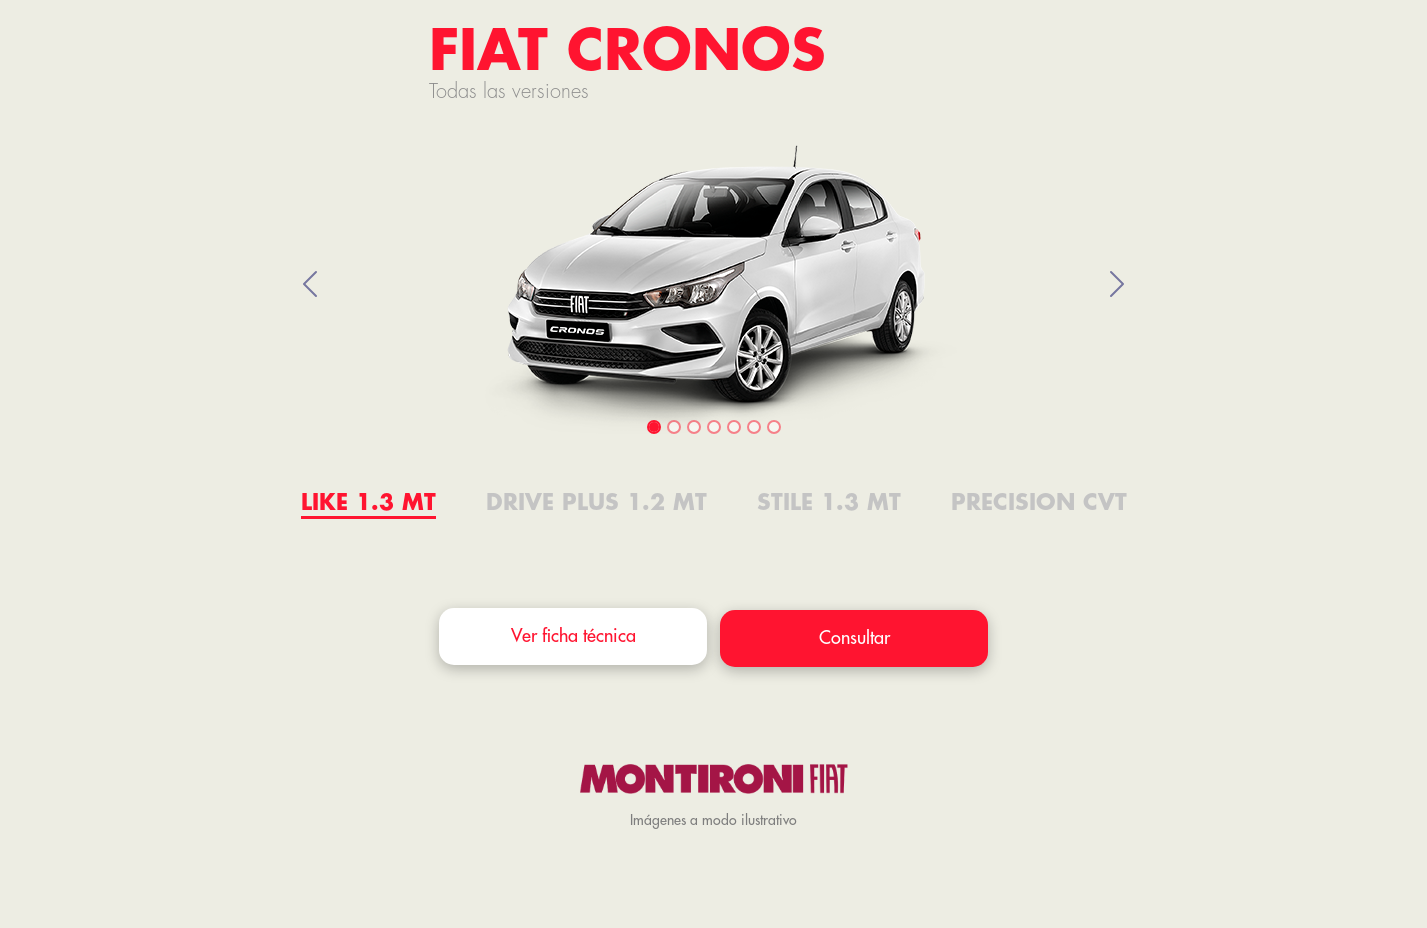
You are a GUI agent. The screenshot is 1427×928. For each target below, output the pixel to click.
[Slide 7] (774, 427)
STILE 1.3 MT (829, 503)
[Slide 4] (714, 427)
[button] (310, 284)
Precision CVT (1039, 503)
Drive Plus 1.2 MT (596, 503)
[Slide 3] (694, 427)
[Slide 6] (754, 427)
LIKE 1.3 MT (368, 503)
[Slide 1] (654, 427)
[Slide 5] (734, 427)
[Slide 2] (674, 427)
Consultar (854, 638)
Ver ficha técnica (573, 636)
